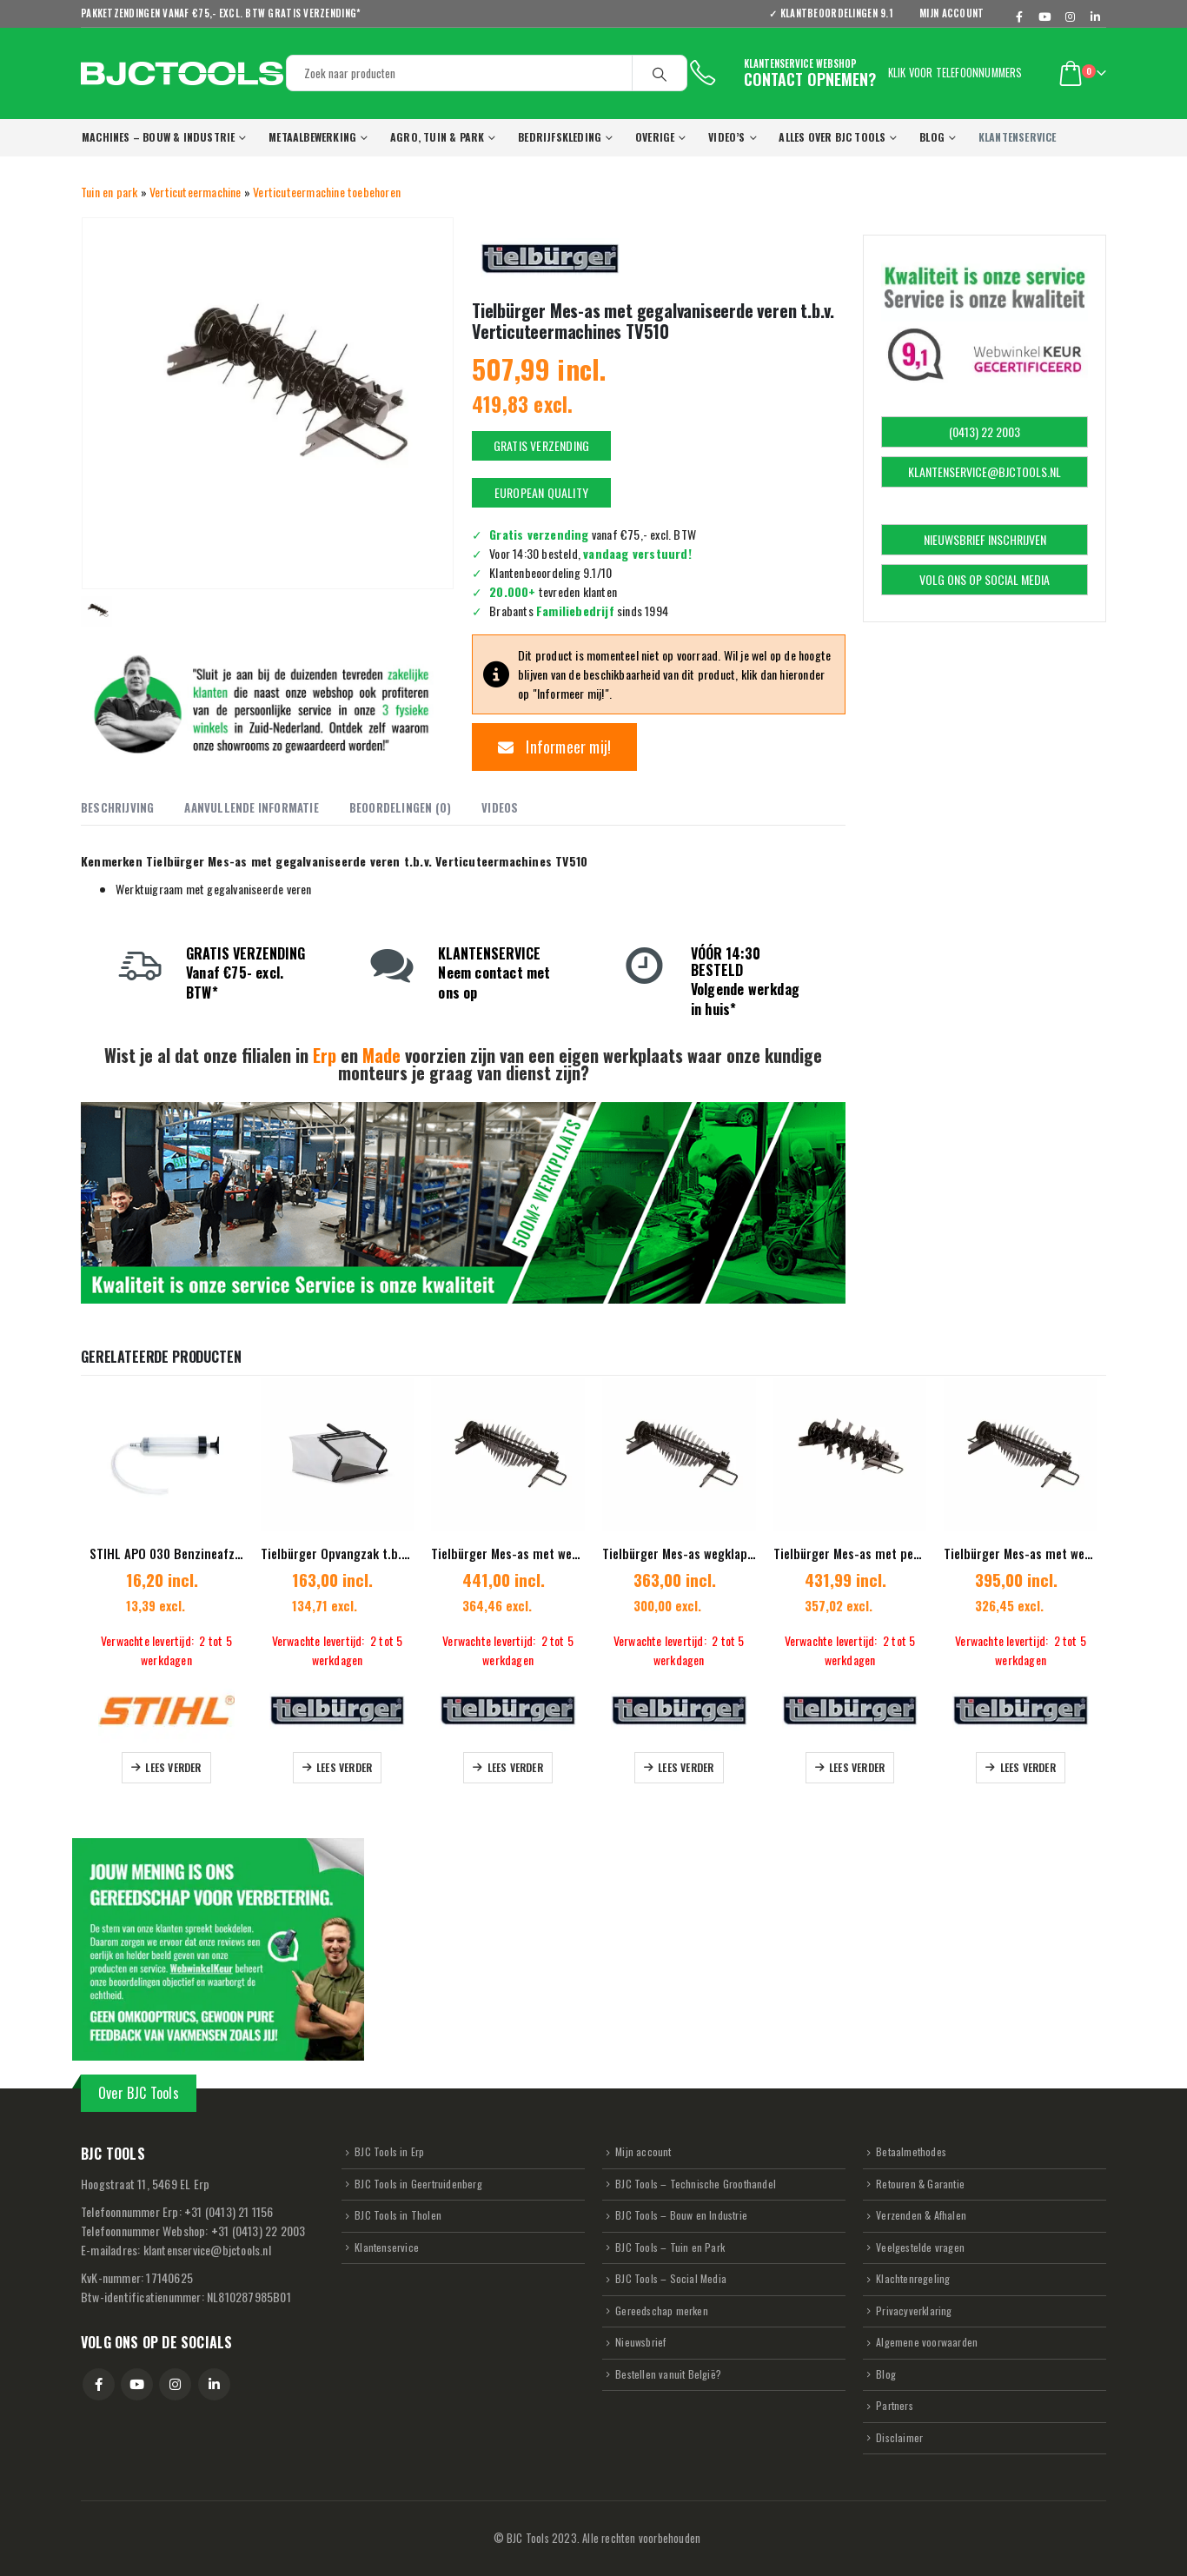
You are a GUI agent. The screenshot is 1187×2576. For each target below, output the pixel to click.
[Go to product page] (166, 1454)
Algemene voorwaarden (927, 2341)
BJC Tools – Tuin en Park (670, 2247)
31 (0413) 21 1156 (229, 2211)
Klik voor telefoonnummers (955, 72)
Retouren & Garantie (920, 2183)
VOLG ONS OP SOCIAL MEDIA (984, 579)
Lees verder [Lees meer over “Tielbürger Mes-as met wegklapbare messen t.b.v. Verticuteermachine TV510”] (1028, 1767)
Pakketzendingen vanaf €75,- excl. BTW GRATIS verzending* (221, 13)
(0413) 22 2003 (984, 431)
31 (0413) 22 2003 (258, 2230)
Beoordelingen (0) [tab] (400, 807)
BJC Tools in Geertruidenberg (418, 2183)
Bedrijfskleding (559, 136)
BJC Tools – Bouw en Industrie (681, 2215)
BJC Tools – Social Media (670, 2278)
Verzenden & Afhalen (921, 2215)
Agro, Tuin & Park (437, 136)
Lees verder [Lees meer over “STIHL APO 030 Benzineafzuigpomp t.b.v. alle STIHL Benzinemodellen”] (173, 1767)
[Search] (659, 73)
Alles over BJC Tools (832, 136)
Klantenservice (387, 2247)
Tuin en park (109, 192)
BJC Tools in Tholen (398, 2215)
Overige (654, 136)
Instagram (175, 2384)
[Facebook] (1020, 16)
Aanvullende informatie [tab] (251, 807)
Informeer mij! (554, 746)
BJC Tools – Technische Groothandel (695, 2183)
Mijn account (951, 13)
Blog (932, 136)
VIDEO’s (726, 136)
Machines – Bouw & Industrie (158, 136)
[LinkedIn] (1095, 16)
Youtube (137, 2384)
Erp (324, 1055)
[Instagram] (1070, 16)
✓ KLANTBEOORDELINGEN (837, 13)
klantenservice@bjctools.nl (207, 2250)
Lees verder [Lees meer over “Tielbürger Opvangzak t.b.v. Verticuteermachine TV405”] (344, 1767)
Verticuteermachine (195, 192)
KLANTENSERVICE (1017, 136)
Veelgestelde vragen (920, 2247)
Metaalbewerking (312, 136)
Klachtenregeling (913, 2278)
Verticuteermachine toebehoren (327, 192)
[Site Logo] (182, 73)
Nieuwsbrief (640, 2341)
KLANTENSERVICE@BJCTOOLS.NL (984, 471)
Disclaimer (899, 2437)
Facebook (99, 2384)
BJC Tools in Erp (389, 2151)
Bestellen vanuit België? (668, 2374)
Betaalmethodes (911, 2151)
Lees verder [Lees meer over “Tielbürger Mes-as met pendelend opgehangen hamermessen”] (857, 1767)
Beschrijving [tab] (117, 807)
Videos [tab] (499, 807)
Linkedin (214, 2384)
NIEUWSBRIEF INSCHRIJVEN (985, 539)
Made (381, 1055)
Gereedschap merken (661, 2310)
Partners (894, 2405)
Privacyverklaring (914, 2310)
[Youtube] (1045, 16)
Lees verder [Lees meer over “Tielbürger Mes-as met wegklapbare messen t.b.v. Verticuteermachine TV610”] (515, 1767)
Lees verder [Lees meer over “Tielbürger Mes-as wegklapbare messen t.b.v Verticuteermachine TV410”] (685, 1767)
